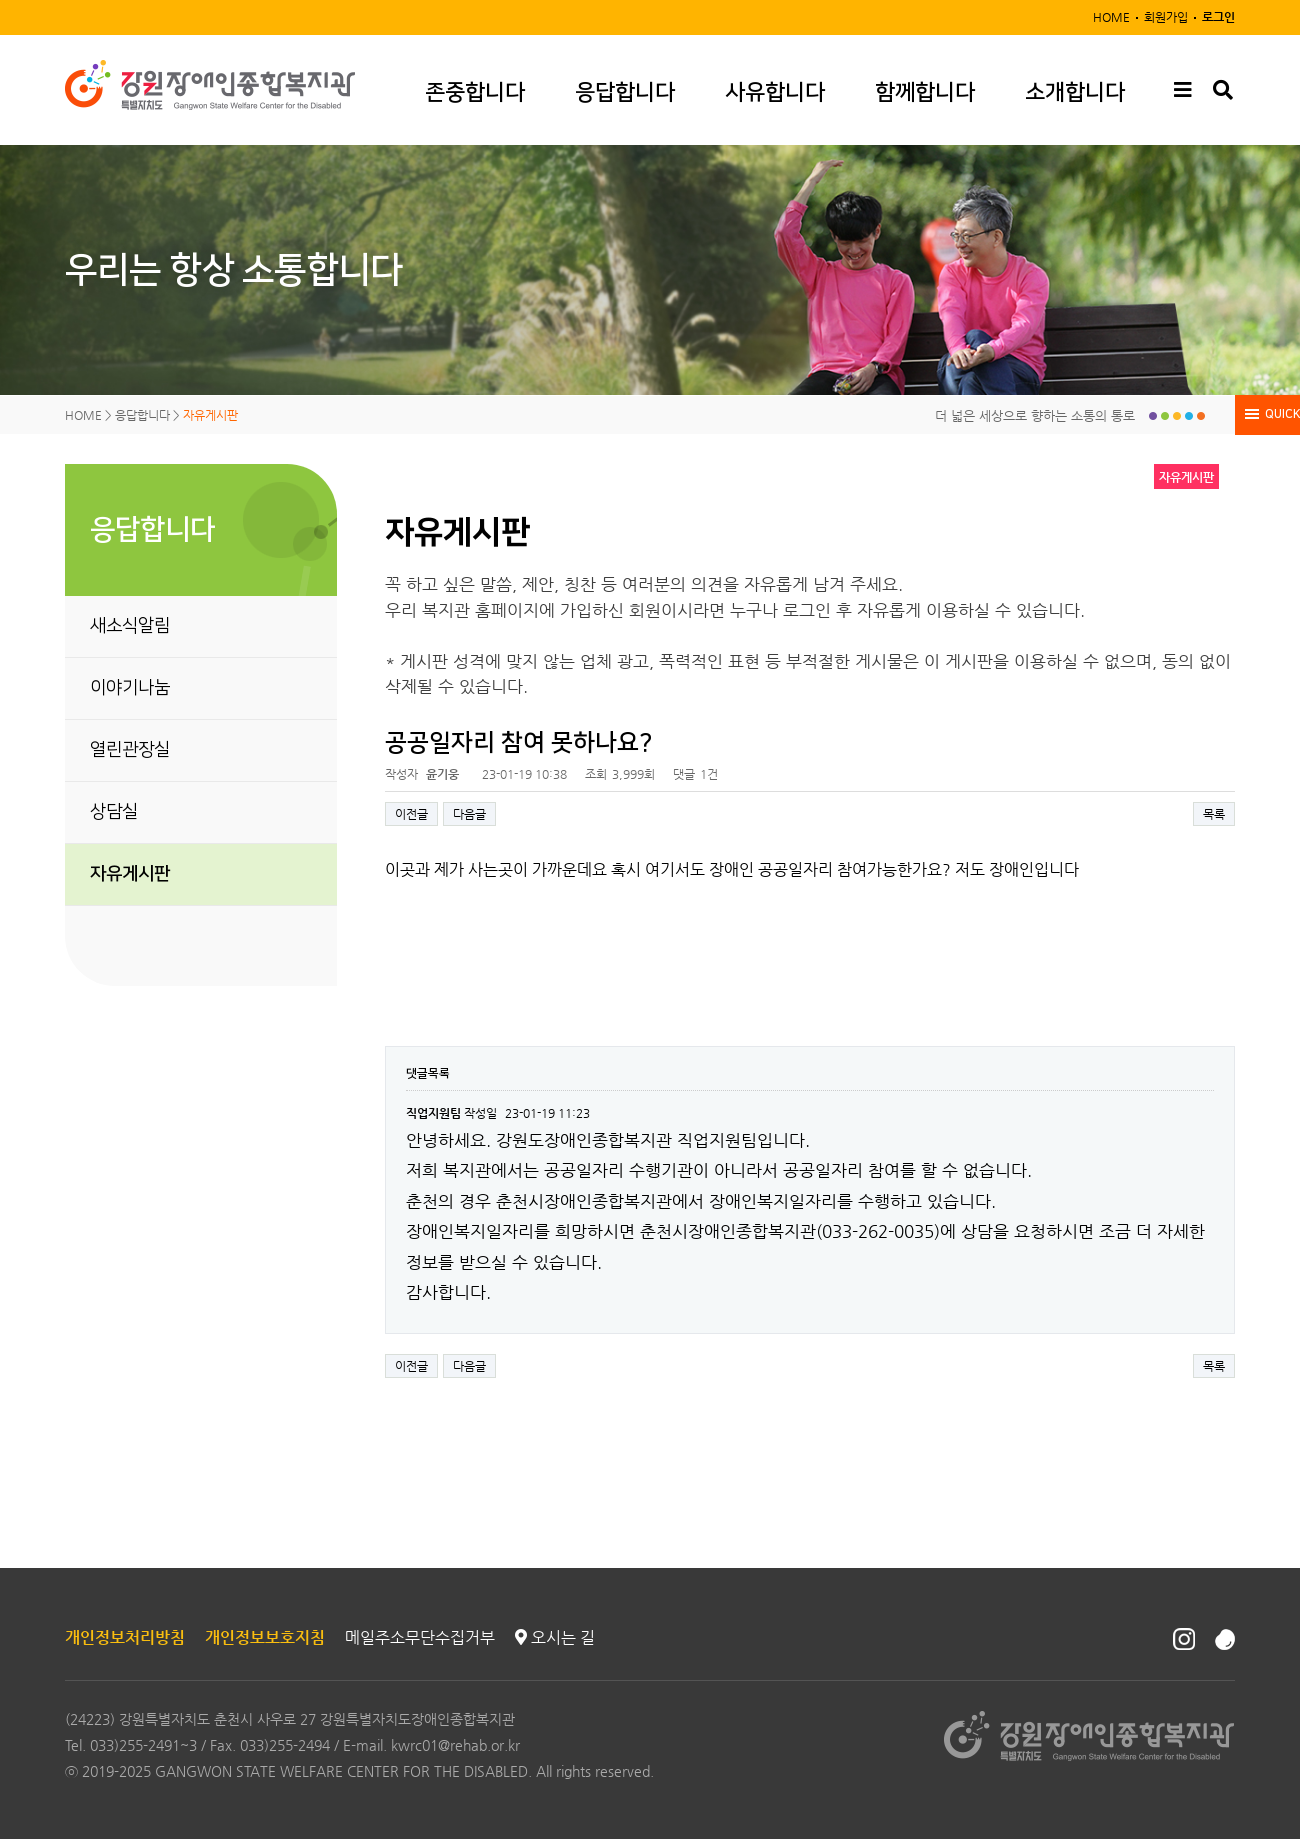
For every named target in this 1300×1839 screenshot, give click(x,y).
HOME (1111, 17)
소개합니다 (1075, 92)
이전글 (411, 814)
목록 (1214, 814)
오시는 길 (555, 1637)
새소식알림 (130, 626)
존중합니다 (475, 92)
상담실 (114, 812)
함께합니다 (925, 92)
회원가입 (1166, 17)
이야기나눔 (130, 688)
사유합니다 (775, 92)
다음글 (469, 814)
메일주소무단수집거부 (420, 1637)
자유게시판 (130, 874)
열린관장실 (130, 750)
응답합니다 (625, 92)
